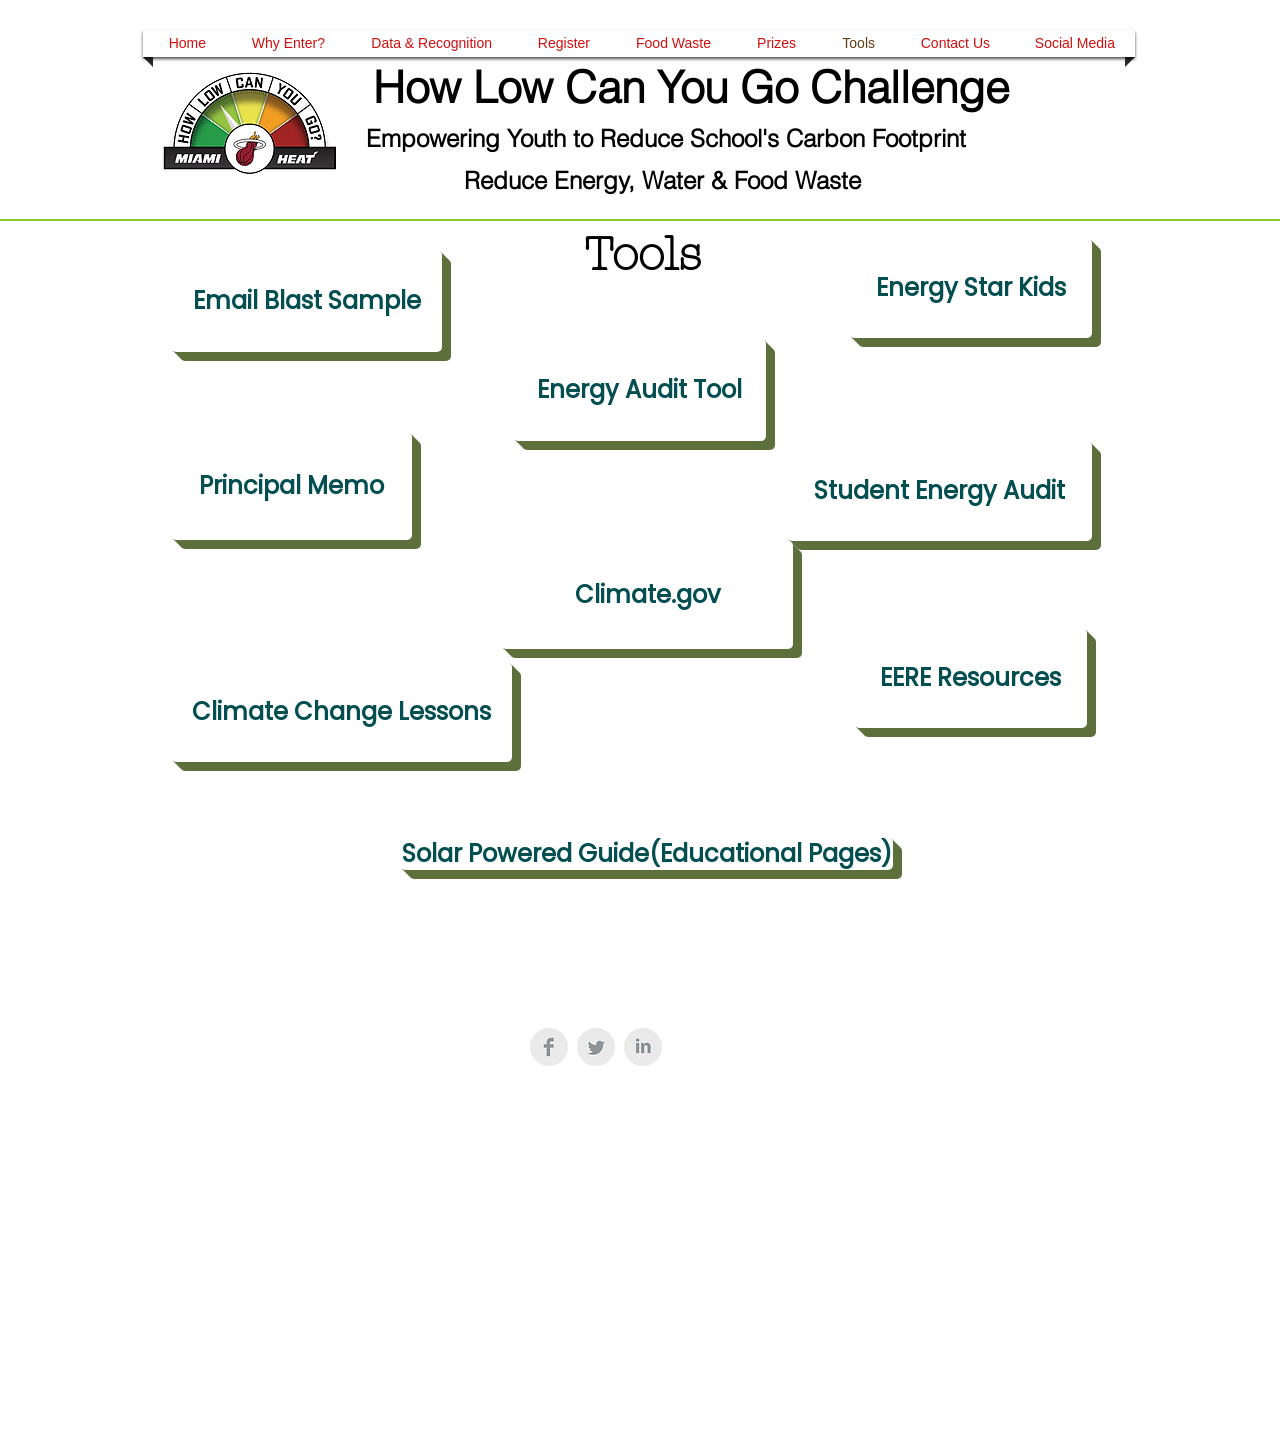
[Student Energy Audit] (939, 491)
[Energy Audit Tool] (639, 390)
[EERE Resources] (970, 678)
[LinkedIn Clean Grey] (643, 1047)
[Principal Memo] (291, 486)
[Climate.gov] (647, 595)
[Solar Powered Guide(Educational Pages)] (646, 853)
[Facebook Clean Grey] (549, 1047)
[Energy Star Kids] (970, 288)
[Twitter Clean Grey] (596, 1047)
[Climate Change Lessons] (341, 712)
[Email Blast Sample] (306, 301)
